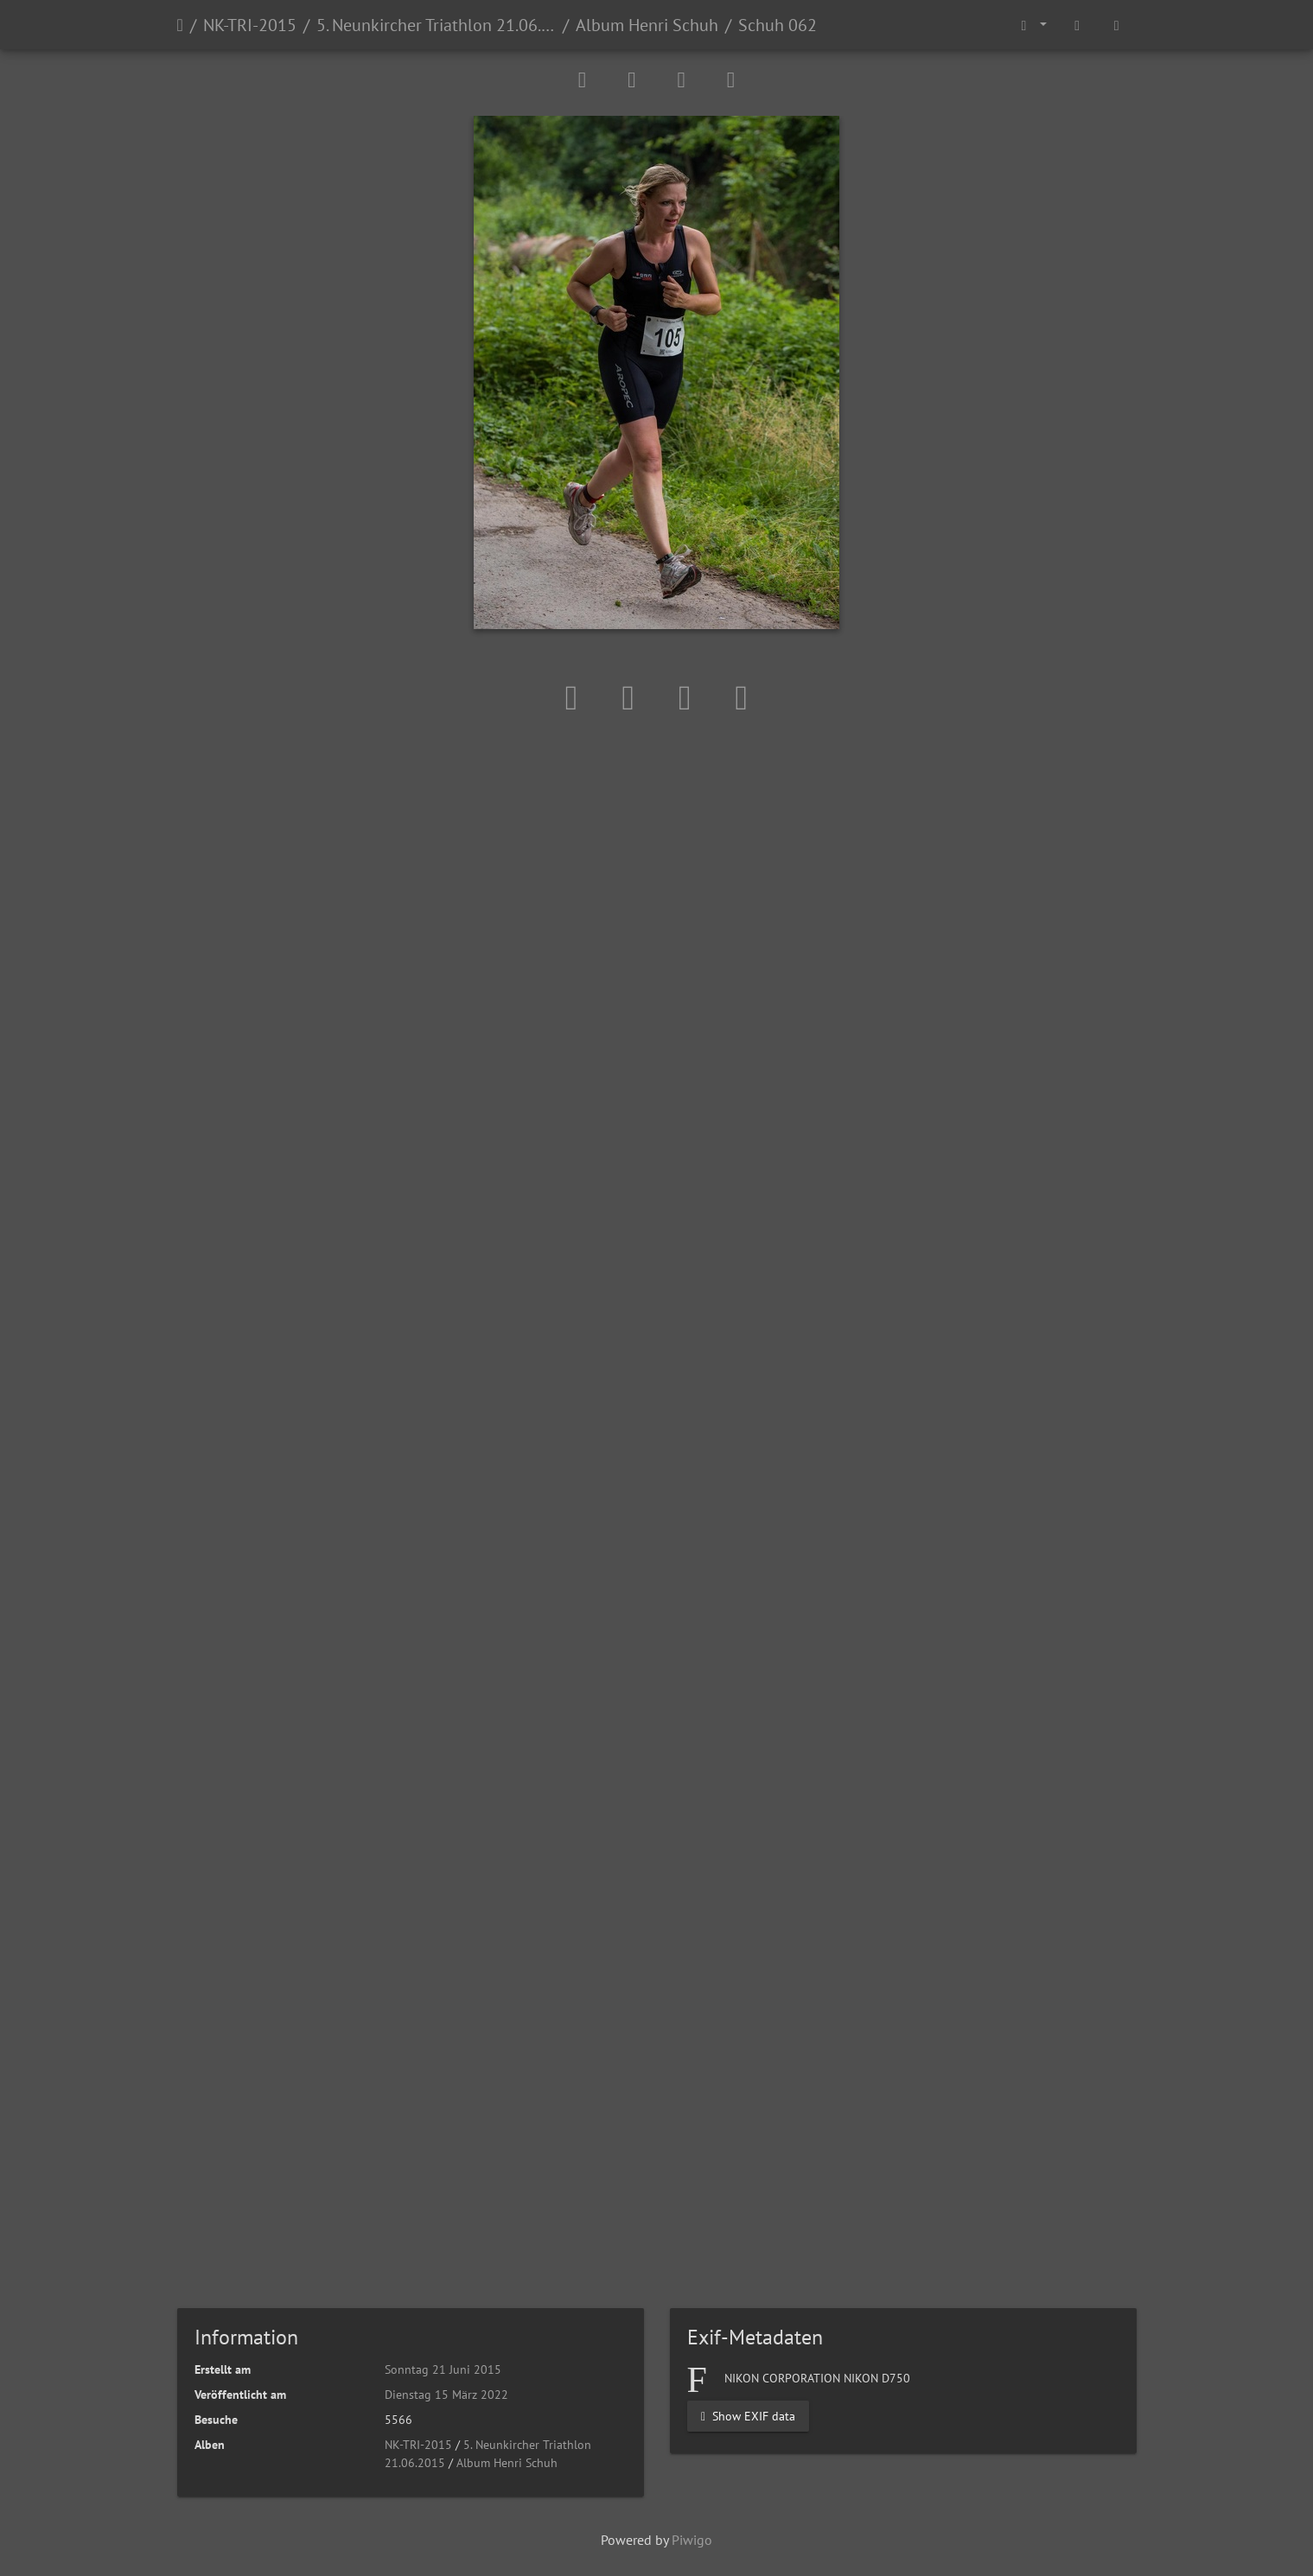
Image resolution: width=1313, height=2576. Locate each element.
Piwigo (692, 2539)
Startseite (180, 25)
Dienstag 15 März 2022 (446, 2394)
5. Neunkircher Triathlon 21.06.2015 (436, 25)
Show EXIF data (748, 2416)
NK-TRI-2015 (249, 25)
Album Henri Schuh (647, 25)
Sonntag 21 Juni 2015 (443, 2369)
